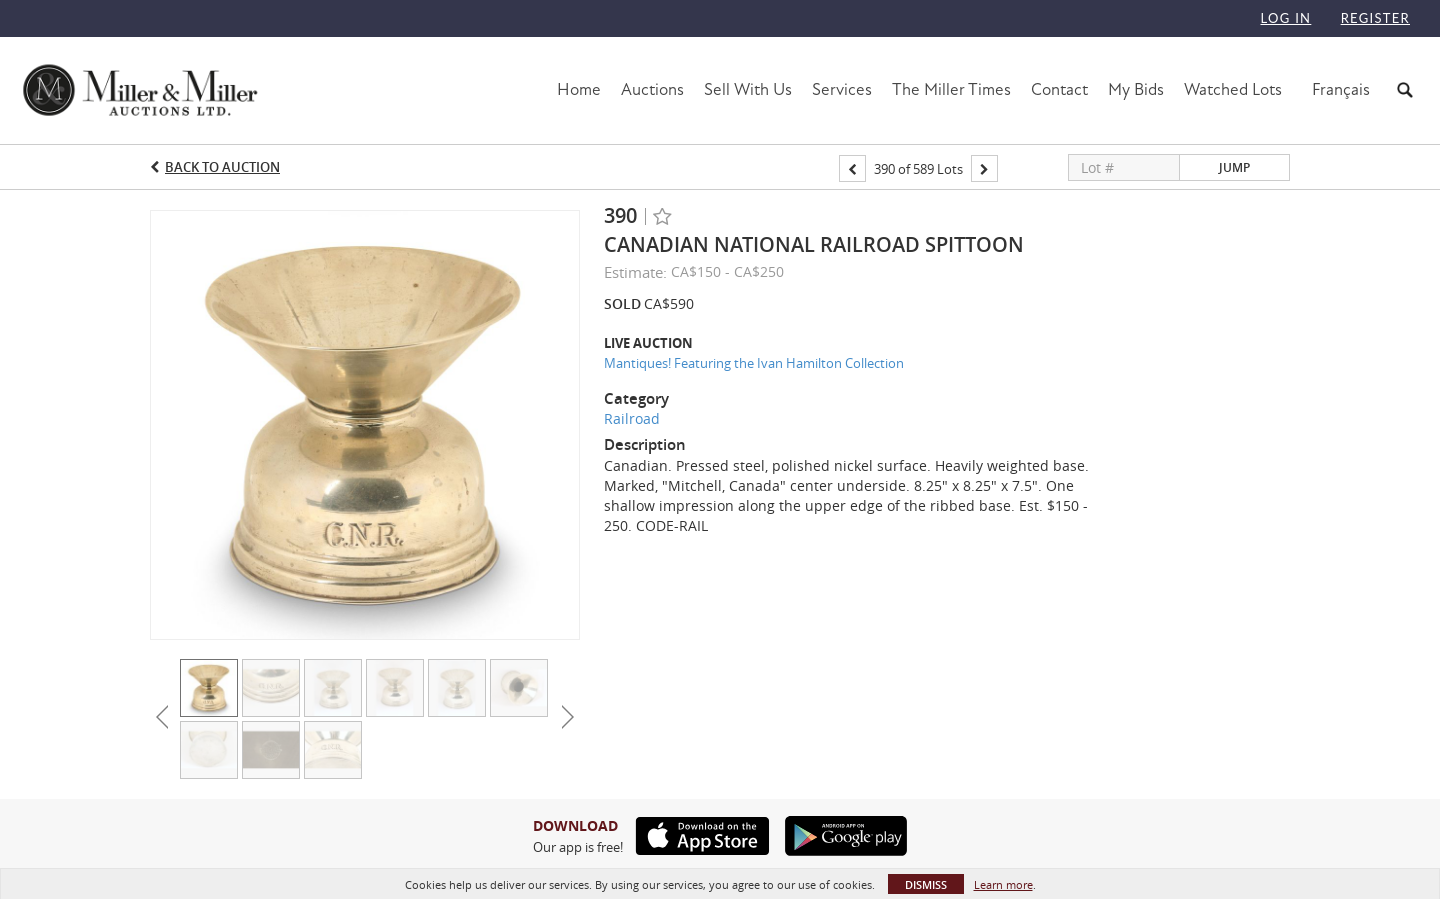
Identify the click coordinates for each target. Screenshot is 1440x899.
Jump (1234, 167)
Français (1341, 89)
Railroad (632, 418)
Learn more (1003, 884)
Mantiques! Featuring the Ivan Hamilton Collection (754, 363)
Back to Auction (222, 167)
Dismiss (926, 884)
